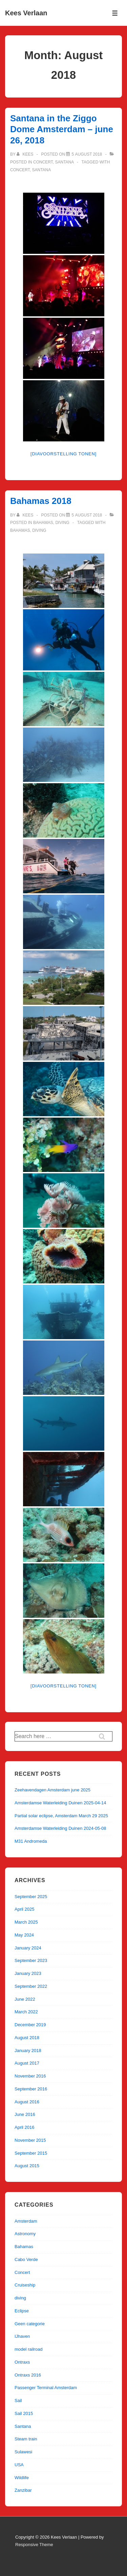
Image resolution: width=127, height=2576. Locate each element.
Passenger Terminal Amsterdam (46, 2387)
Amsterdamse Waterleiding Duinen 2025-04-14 (60, 1802)
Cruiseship (25, 2285)
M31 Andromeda (31, 1841)
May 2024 (24, 1935)
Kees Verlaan (26, 13)
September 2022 (31, 1986)
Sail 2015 (24, 2413)
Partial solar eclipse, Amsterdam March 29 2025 (61, 1815)
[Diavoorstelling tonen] (63, 453)
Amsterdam (26, 2221)
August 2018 (27, 2037)
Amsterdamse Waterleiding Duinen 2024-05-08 (60, 1828)
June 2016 (25, 2114)
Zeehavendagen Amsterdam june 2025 (52, 1789)
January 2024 (28, 1947)
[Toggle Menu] (115, 13)
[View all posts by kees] (26, 154)
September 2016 (31, 2088)
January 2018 (28, 2050)
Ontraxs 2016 (28, 2375)
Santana (64, 162)
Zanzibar (23, 2490)
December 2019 (30, 2024)
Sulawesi (23, 2451)
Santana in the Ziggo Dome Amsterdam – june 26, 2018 (61, 129)
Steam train (26, 2438)
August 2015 (27, 2165)
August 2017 (27, 2063)
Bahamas (43, 522)
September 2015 (31, 2153)
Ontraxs (22, 2362)
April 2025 (25, 1909)
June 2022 (25, 1999)
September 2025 (31, 1896)
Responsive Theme (34, 2544)
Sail (18, 2400)
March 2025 (26, 1922)
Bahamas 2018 (40, 501)
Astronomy (25, 2233)
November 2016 (30, 2076)
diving (62, 522)
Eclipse (22, 2310)
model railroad (28, 2349)
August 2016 (27, 2101)
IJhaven (22, 2336)
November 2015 (30, 2140)
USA (19, 2464)
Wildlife (22, 2477)
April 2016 (25, 2127)
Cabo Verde (26, 2259)
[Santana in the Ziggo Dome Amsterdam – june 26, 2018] (86, 154)
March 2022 (26, 2011)
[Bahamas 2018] (86, 515)
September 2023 (31, 1960)
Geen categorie (30, 2323)
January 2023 (28, 1973)
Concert (43, 162)
